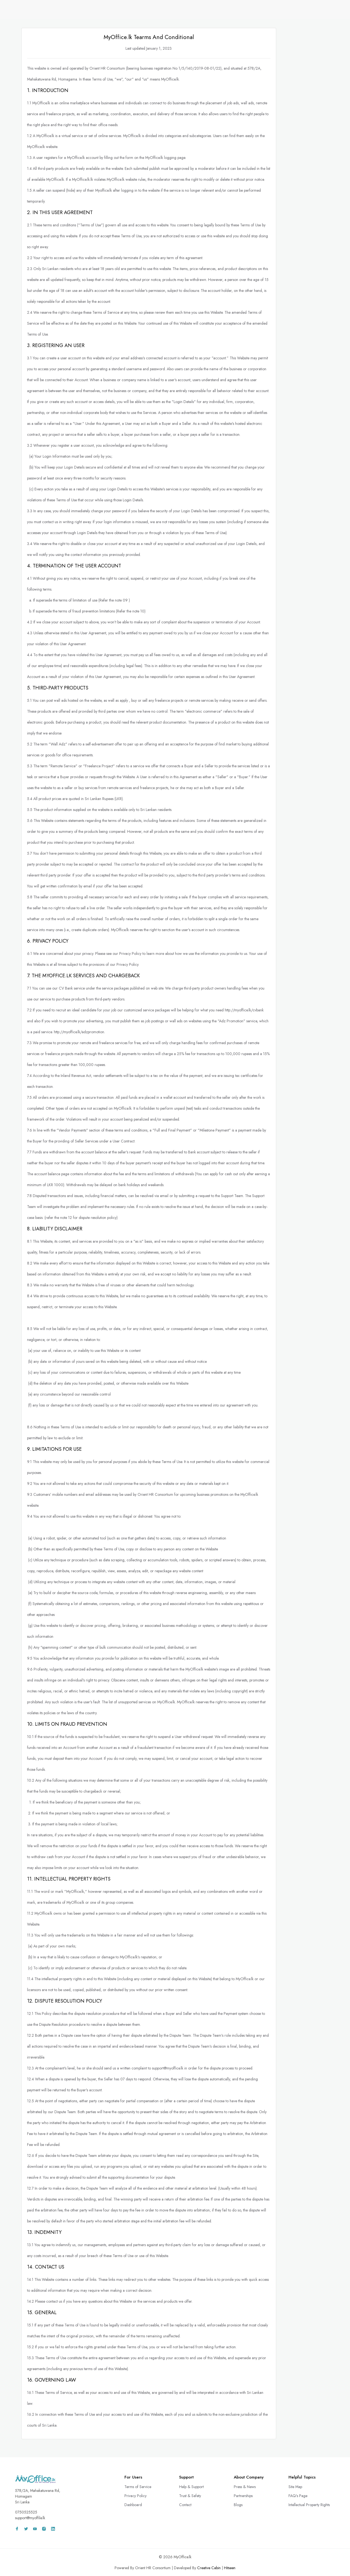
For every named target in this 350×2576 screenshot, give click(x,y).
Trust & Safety (190, 2495)
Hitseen (229, 2568)
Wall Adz (294, 9)
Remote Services (219, 9)
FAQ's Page (297, 2495)
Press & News (245, 2486)
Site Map (295, 2486)
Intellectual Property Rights (309, 2504)
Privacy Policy (135, 2495)
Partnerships (243, 2495)
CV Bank (189, 9)
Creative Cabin (209, 2568)
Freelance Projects (260, 9)
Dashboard (133, 2504)
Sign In (321, 9)
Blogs (238, 2504)
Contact (185, 2504)
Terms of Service (137, 2486)
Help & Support (191, 2486)
